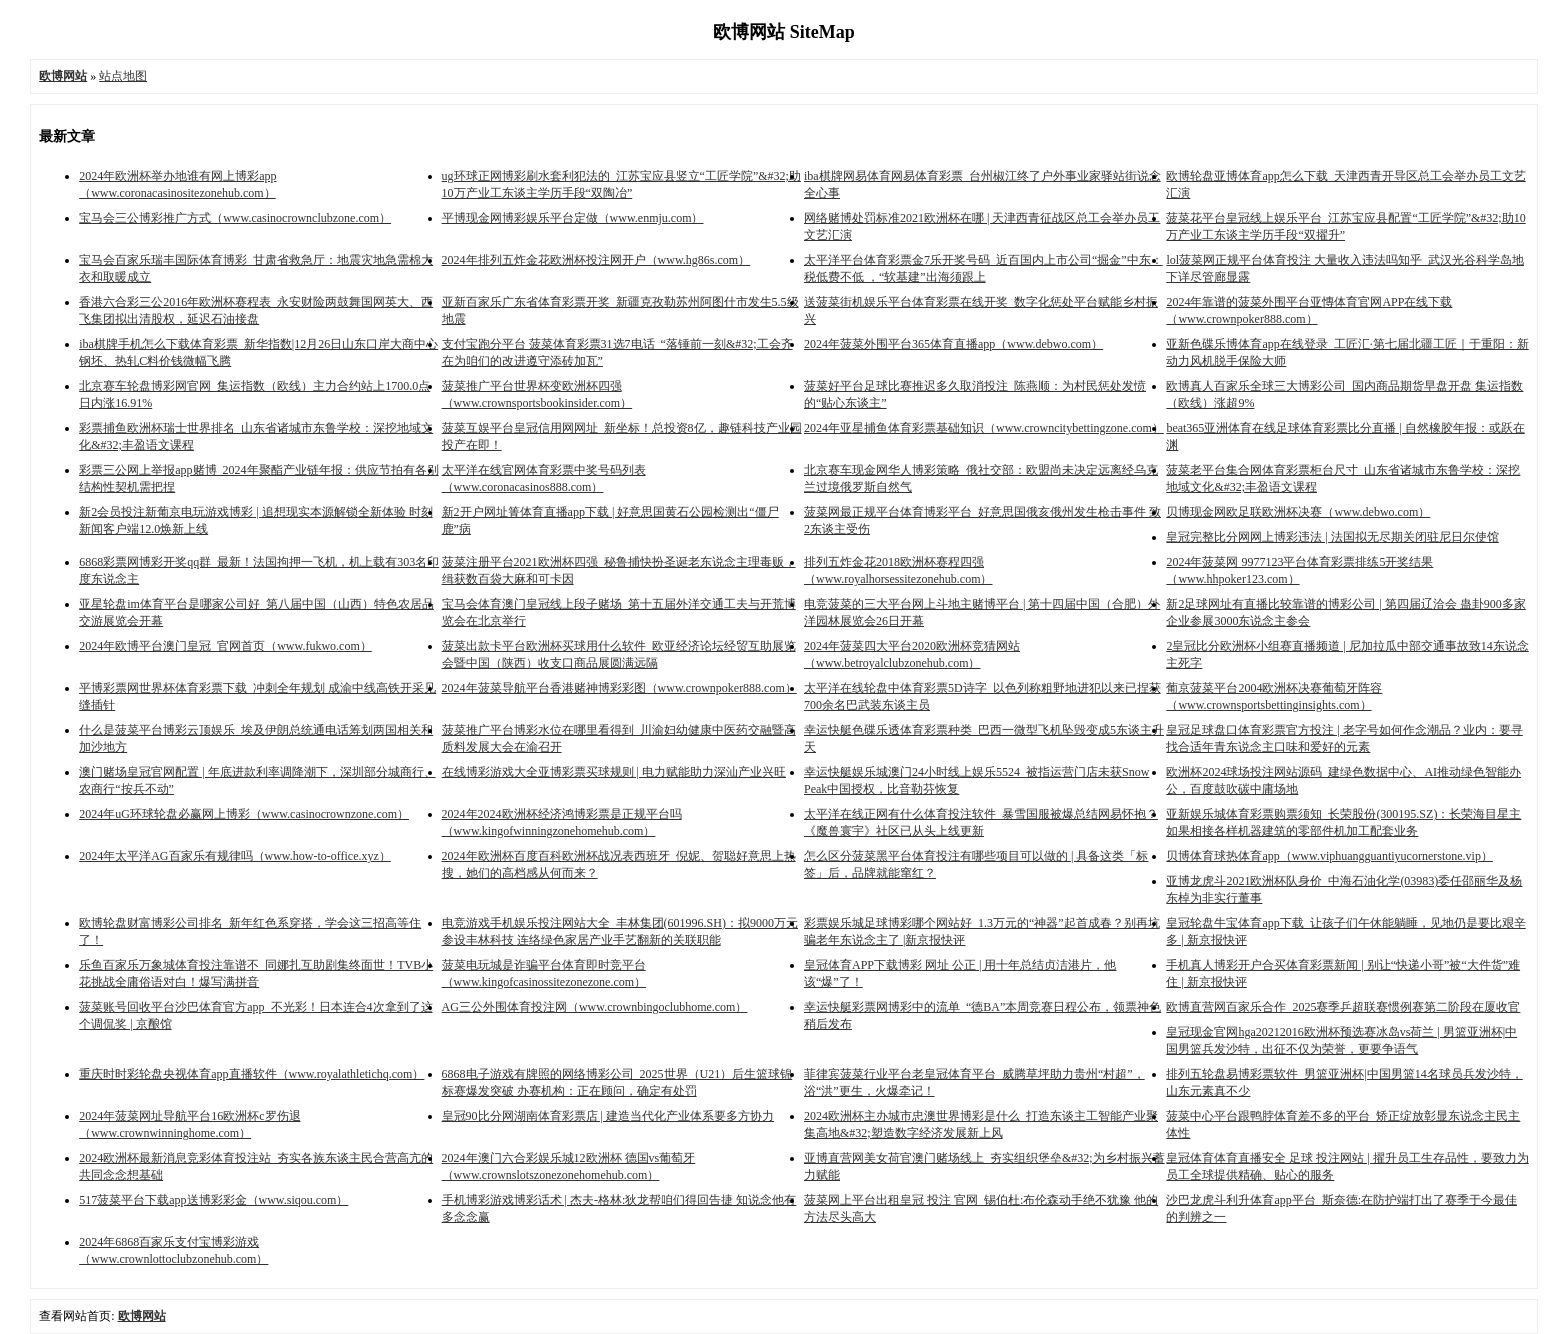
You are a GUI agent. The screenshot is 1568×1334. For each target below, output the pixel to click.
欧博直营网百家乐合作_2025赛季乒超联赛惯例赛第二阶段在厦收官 (1343, 1007)
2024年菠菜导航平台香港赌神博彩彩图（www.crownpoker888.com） (619, 688)
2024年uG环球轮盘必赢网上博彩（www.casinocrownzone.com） (244, 814)
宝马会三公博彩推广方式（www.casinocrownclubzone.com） (235, 218)
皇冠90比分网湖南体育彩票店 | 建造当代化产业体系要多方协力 (608, 1116)
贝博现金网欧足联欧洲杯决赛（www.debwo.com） (1298, 512)
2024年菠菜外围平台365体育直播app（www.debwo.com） (953, 344)
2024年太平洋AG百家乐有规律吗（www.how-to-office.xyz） (235, 856)
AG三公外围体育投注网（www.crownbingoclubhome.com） (595, 1007)
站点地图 (123, 76)
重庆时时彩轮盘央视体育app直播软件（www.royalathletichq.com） (251, 1074)
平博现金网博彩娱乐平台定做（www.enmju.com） (573, 218)
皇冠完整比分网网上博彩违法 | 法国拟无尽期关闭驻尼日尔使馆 (1332, 537)
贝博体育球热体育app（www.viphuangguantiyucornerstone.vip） (1329, 856)
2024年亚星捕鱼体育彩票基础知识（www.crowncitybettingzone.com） (984, 428)
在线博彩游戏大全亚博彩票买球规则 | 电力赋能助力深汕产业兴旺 (614, 772)
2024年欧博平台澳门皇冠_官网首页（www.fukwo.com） (225, 646)
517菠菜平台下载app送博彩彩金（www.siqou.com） (213, 1200)
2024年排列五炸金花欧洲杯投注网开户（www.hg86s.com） (596, 260)
